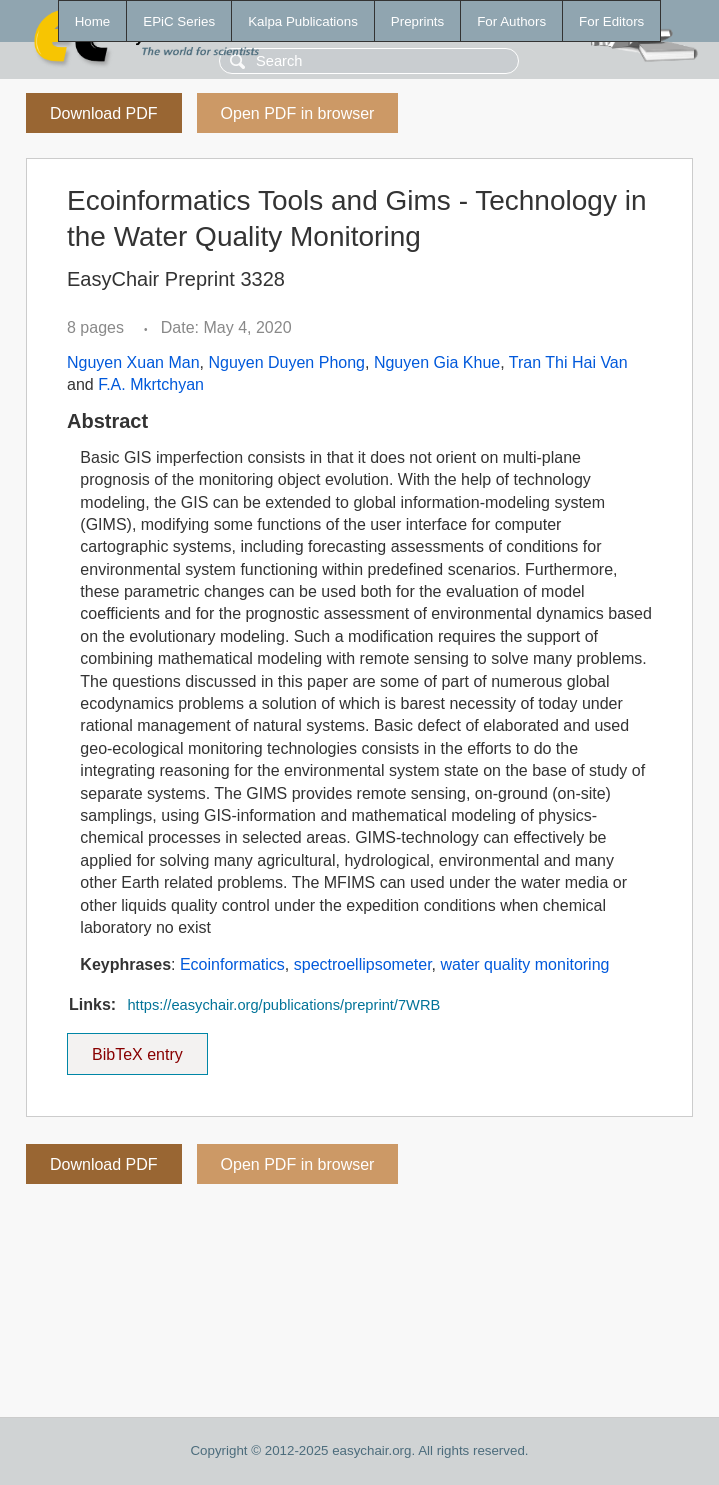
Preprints (417, 21)
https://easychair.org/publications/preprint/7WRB (283, 1005)
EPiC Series (179, 21)
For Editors (611, 21)
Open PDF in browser (298, 113)
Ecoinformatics (232, 964)
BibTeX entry (137, 1048)
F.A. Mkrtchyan (151, 384)
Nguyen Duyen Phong (286, 362)
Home (93, 21)
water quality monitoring (524, 964)
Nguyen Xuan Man (133, 362)
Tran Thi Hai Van (568, 362)
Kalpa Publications (303, 21)
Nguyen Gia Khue (437, 362)
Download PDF (104, 113)
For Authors (511, 21)
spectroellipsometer (363, 964)
